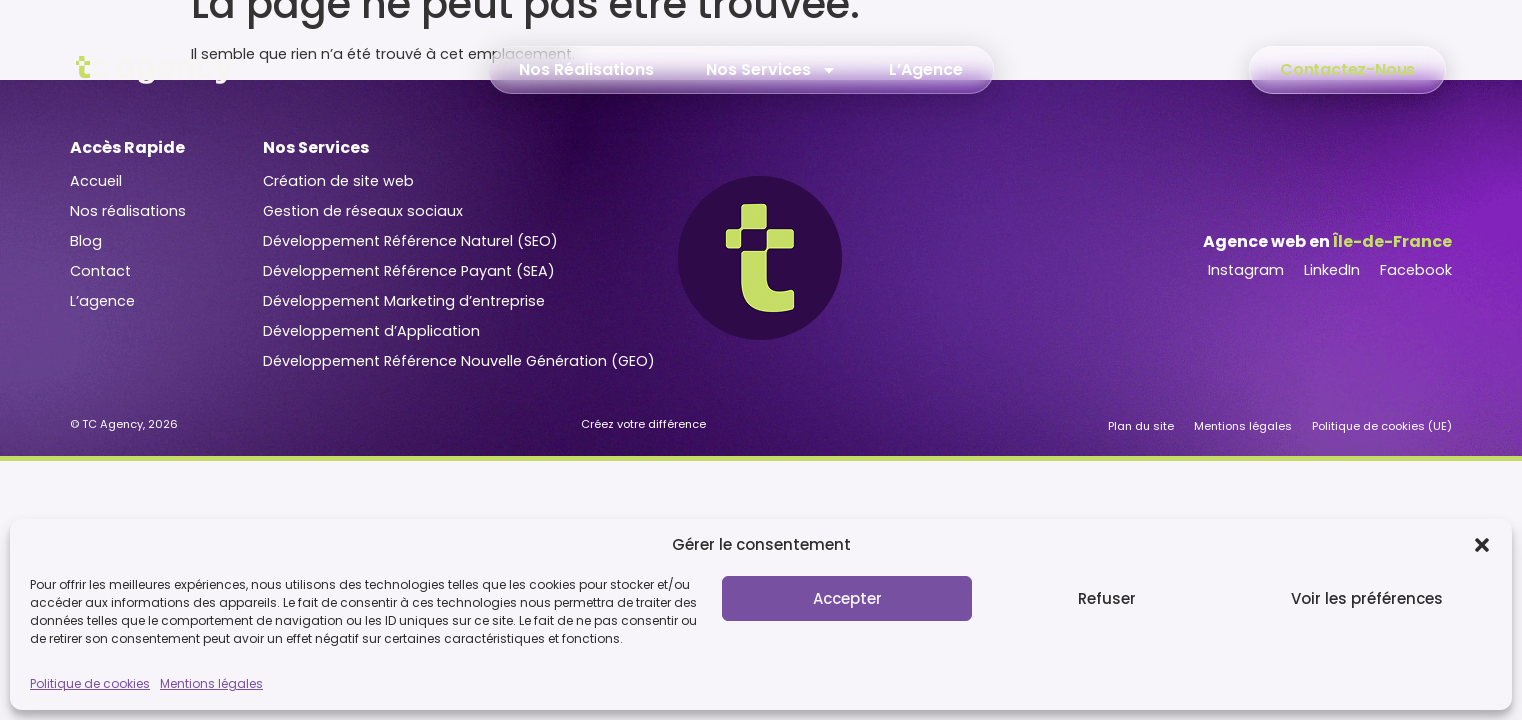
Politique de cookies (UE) (1382, 426)
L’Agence (926, 69)
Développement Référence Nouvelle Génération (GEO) (459, 361)
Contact (100, 271)
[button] (1482, 545)
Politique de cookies (90, 683)
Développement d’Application (371, 331)
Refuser (1107, 598)
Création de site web (338, 181)
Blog (86, 241)
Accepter (847, 598)
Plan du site (1141, 426)
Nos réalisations (128, 211)
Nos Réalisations (586, 69)
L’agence (102, 301)
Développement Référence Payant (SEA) (409, 271)
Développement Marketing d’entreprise (404, 301)
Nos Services (771, 70)
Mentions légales (211, 683)
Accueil (96, 181)
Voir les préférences (1367, 598)
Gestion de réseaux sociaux (363, 211)
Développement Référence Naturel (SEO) (410, 241)
